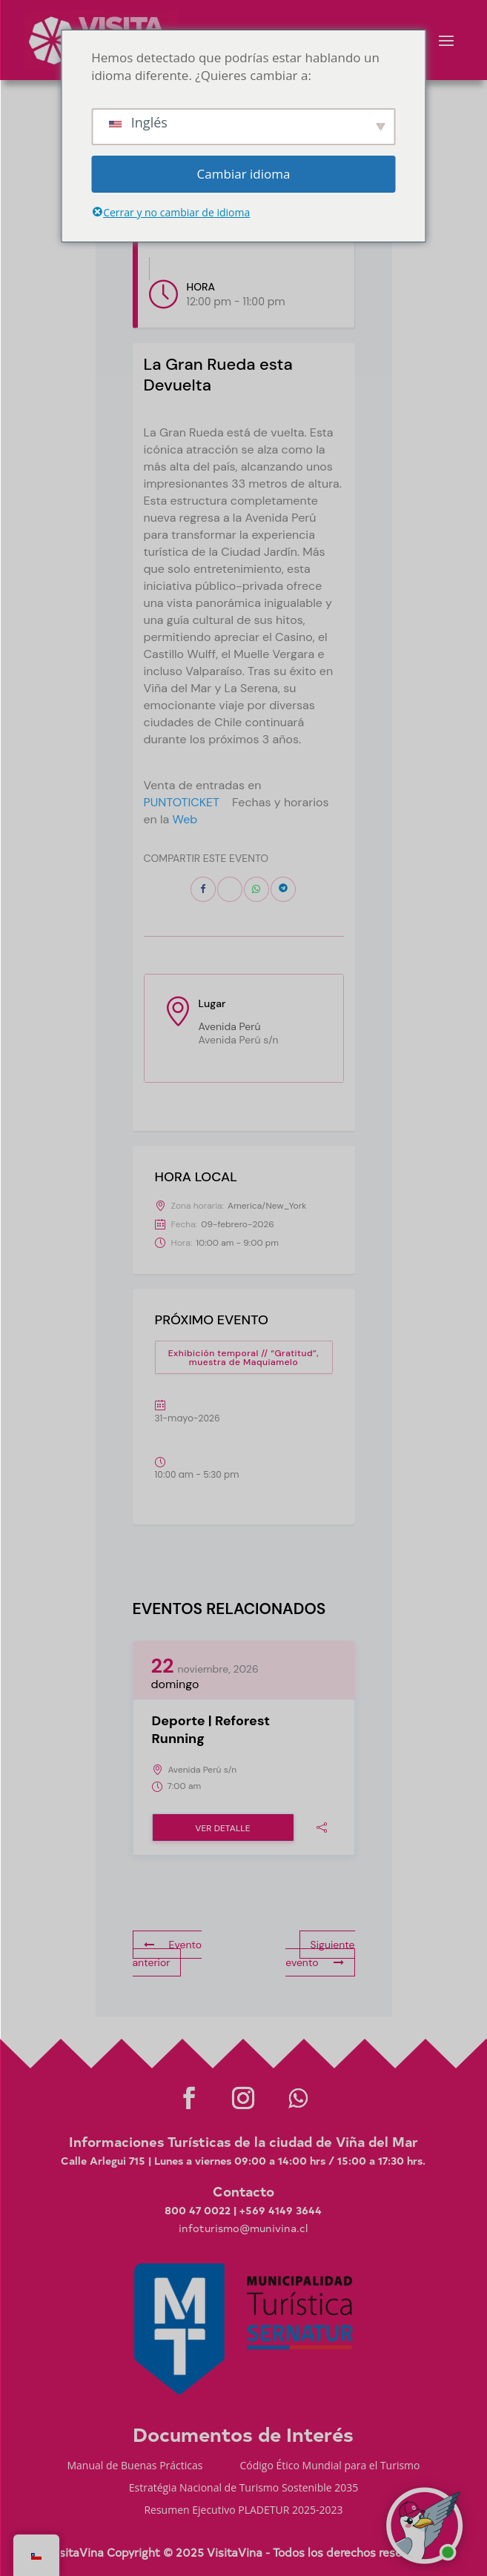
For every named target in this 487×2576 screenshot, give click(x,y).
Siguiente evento (319, 1953)
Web (185, 819)
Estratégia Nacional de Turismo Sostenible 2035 (244, 2488)
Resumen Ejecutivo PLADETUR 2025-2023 (243, 2511)
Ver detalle (222, 1828)
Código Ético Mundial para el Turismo (330, 2466)
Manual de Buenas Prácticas (134, 2466)
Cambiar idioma (244, 173)
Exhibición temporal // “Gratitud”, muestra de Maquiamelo (243, 1357)
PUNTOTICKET (182, 802)
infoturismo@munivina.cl (243, 2228)
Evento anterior (167, 1953)
